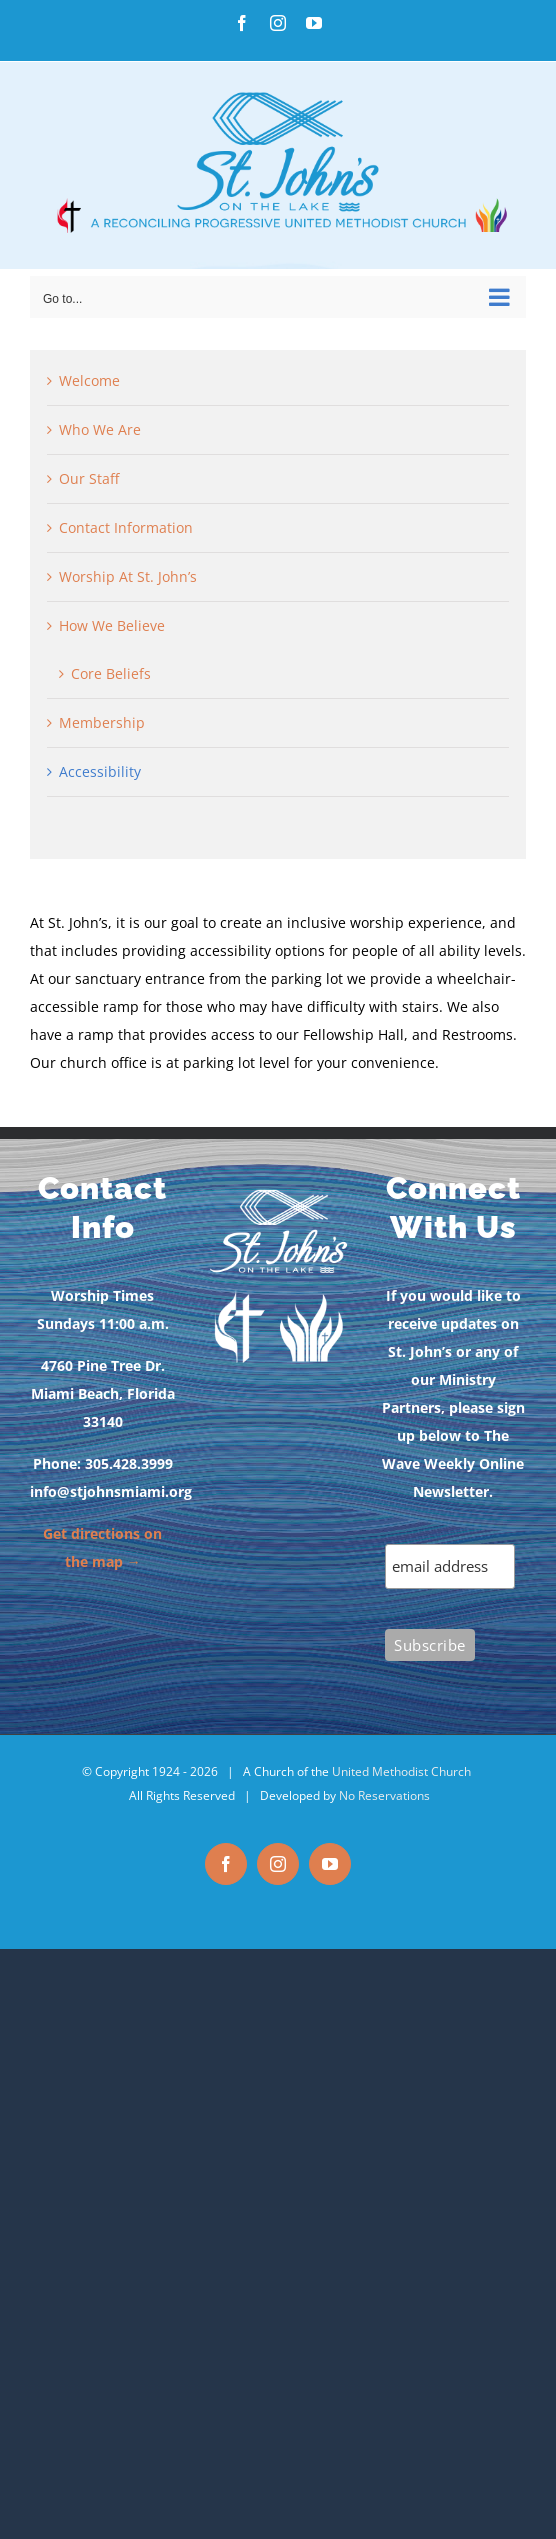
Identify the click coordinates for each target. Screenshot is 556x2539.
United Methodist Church (401, 1771)
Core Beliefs (111, 673)
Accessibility (100, 771)
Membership (102, 722)
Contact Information (126, 527)
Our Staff (89, 478)
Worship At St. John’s (128, 576)
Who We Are (100, 429)
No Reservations (384, 1795)
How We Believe (112, 625)
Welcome (89, 380)
